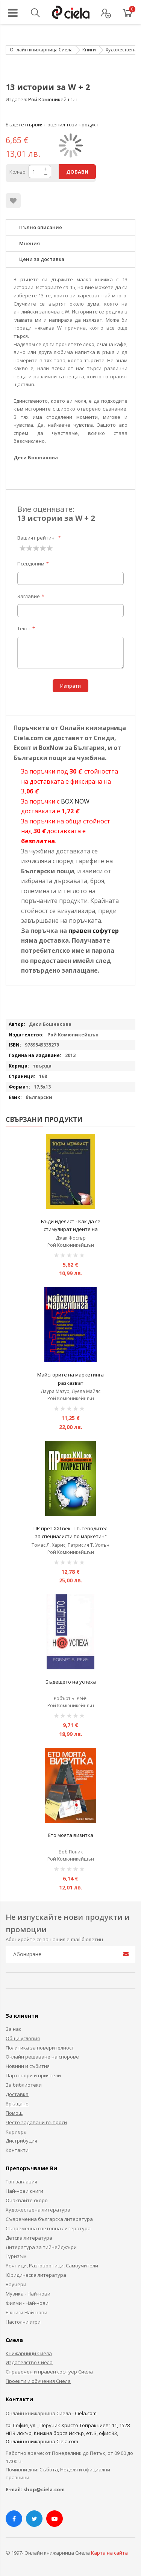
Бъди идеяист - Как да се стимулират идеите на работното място (70, 1229)
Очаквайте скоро (27, 2200)
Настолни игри (23, 2321)
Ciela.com (86, 2413)
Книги (89, 49)
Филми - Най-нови (27, 2303)
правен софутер (93, 931)
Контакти (17, 2150)
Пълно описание (40, 227)
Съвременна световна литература (48, 2228)
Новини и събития (28, 2066)
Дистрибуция (21, 2140)
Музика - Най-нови (28, 2293)
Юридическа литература (36, 2275)
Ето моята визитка (70, 1835)
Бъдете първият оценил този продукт (52, 124)
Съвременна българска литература (49, 2219)
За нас (13, 2029)
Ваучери (16, 2284)
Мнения (29, 243)
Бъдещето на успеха (70, 1681)
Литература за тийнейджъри (41, 2247)
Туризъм (16, 2256)
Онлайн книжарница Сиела (41, 49)
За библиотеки (24, 2084)
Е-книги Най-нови (26, 2312)
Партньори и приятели (33, 2075)
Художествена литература (38, 2209)
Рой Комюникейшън (52, 99)
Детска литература (29, 2237)
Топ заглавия (21, 2181)
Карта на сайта (109, 2552)
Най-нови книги (24, 2191)
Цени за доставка (41, 259)
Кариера (16, 2131)
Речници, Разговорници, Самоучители (52, 2265)
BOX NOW (75, 801)
